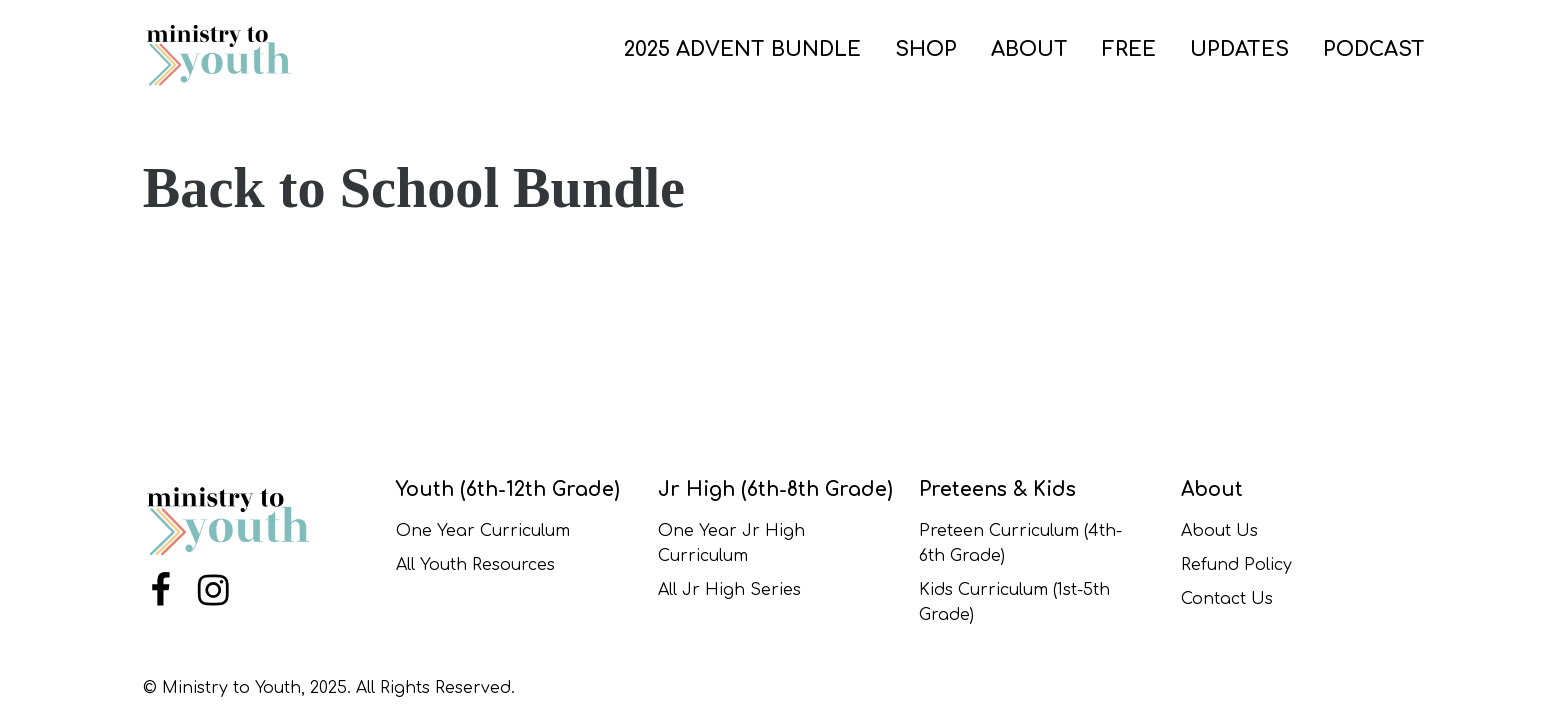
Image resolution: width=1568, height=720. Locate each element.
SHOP (926, 49)
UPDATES (1239, 49)
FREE (1129, 49)
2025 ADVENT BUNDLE (742, 49)
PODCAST (1374, 49)
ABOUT (1029, 49)
